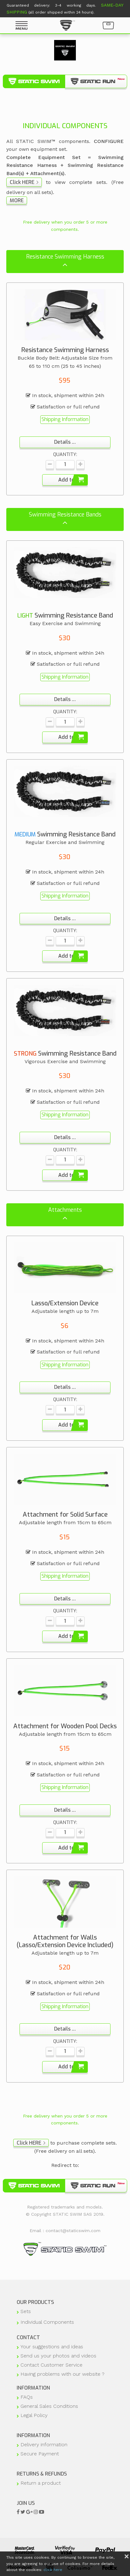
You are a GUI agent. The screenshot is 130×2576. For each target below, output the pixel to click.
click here (52, 2569)
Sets (25, 2311)
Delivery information (43, 2445)
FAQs (26, 2397)
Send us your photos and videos (58, 2356)
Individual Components (47, 2322)
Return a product (40, 2483)
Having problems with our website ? (62, 2374)
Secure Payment (39, 2454)
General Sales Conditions (49, 2406)
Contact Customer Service (51, 2365)
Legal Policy (34, 2415)
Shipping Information (65, 419)
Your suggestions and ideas (51, 2347)
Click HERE (22, 182)
